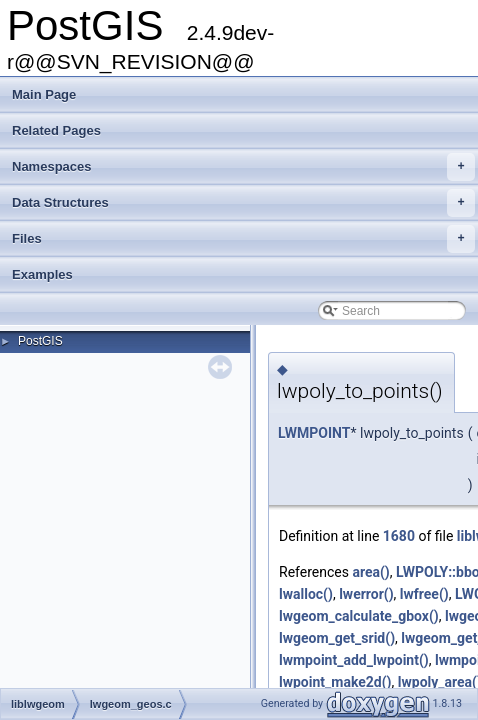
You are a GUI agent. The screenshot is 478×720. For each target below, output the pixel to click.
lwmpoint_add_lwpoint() (354, 660)
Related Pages (56, 130)
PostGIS (40, 341)
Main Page (44, 94)
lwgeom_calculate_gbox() (359, 616)
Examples (42, 274)
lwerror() (366, 594)
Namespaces (243, 167)
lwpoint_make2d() (335, 682)
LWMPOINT (314, 433)
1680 (399, 536)
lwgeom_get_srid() (337, 638)
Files (243, 239)
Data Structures (243, 203)
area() (370, 572)
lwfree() (424, 594)
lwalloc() (306, 594)
